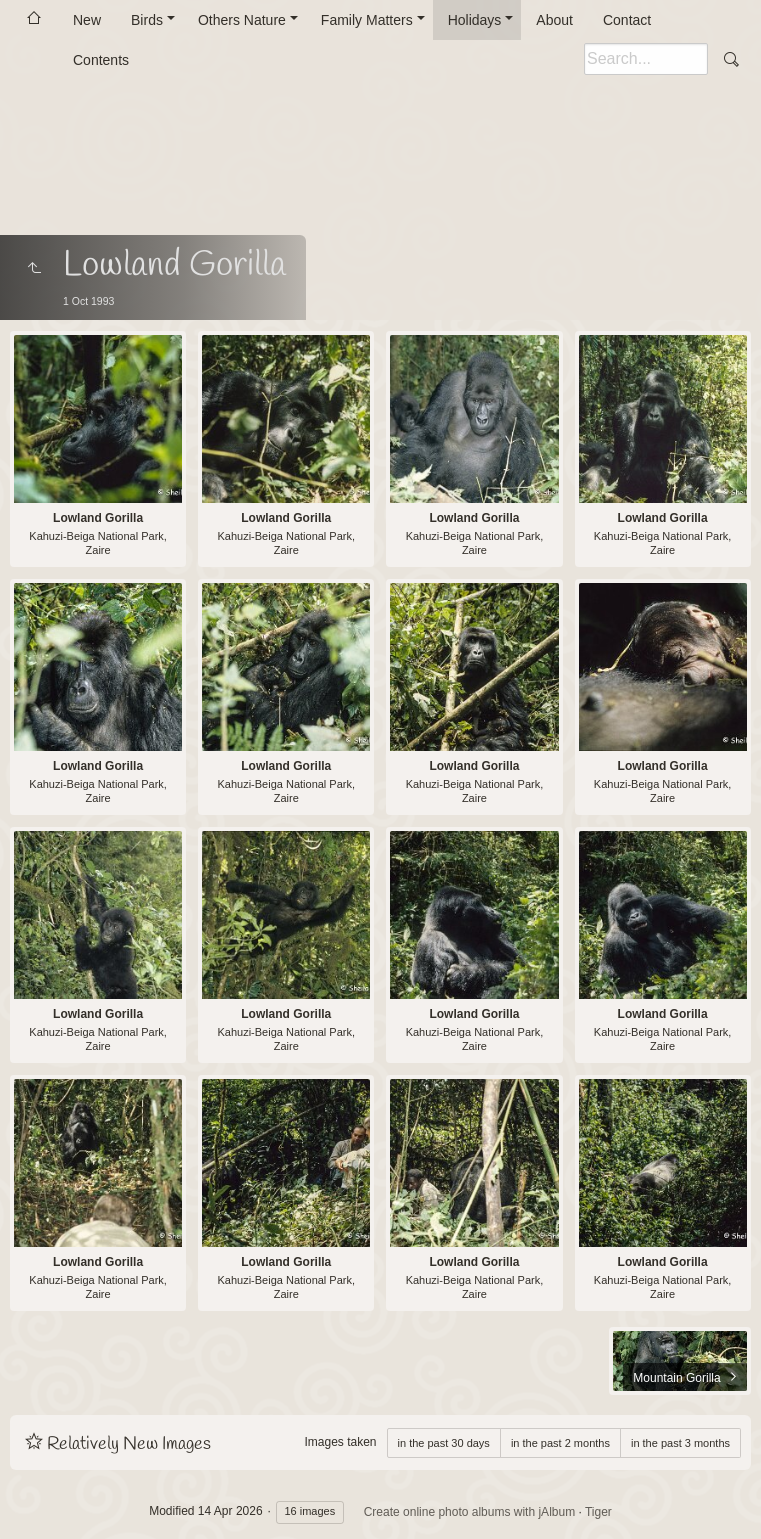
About (554, 20)
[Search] (646, 59)
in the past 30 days (444, 1443)
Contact (627, 20)
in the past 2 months (560, 1443)
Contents (101, 60)
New (87, 20)
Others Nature (242, 20)
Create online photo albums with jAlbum (469, 1512)
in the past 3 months (680, 1443)
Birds (147, 20)
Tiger (598, 1512)
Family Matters (367, 20)
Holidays (475, 20)
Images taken (340, 1442)
